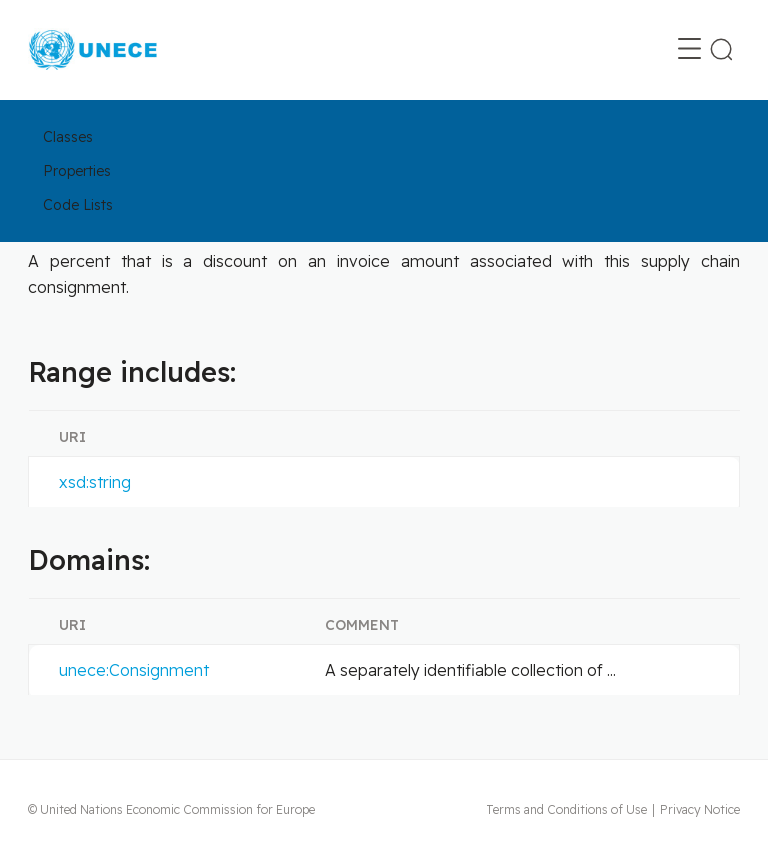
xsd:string (95, 482)
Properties (77, 171)
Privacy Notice (700, 809)
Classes (68, 137)
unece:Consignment (134, 670)
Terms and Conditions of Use (566, 809)
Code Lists (78, 205)
